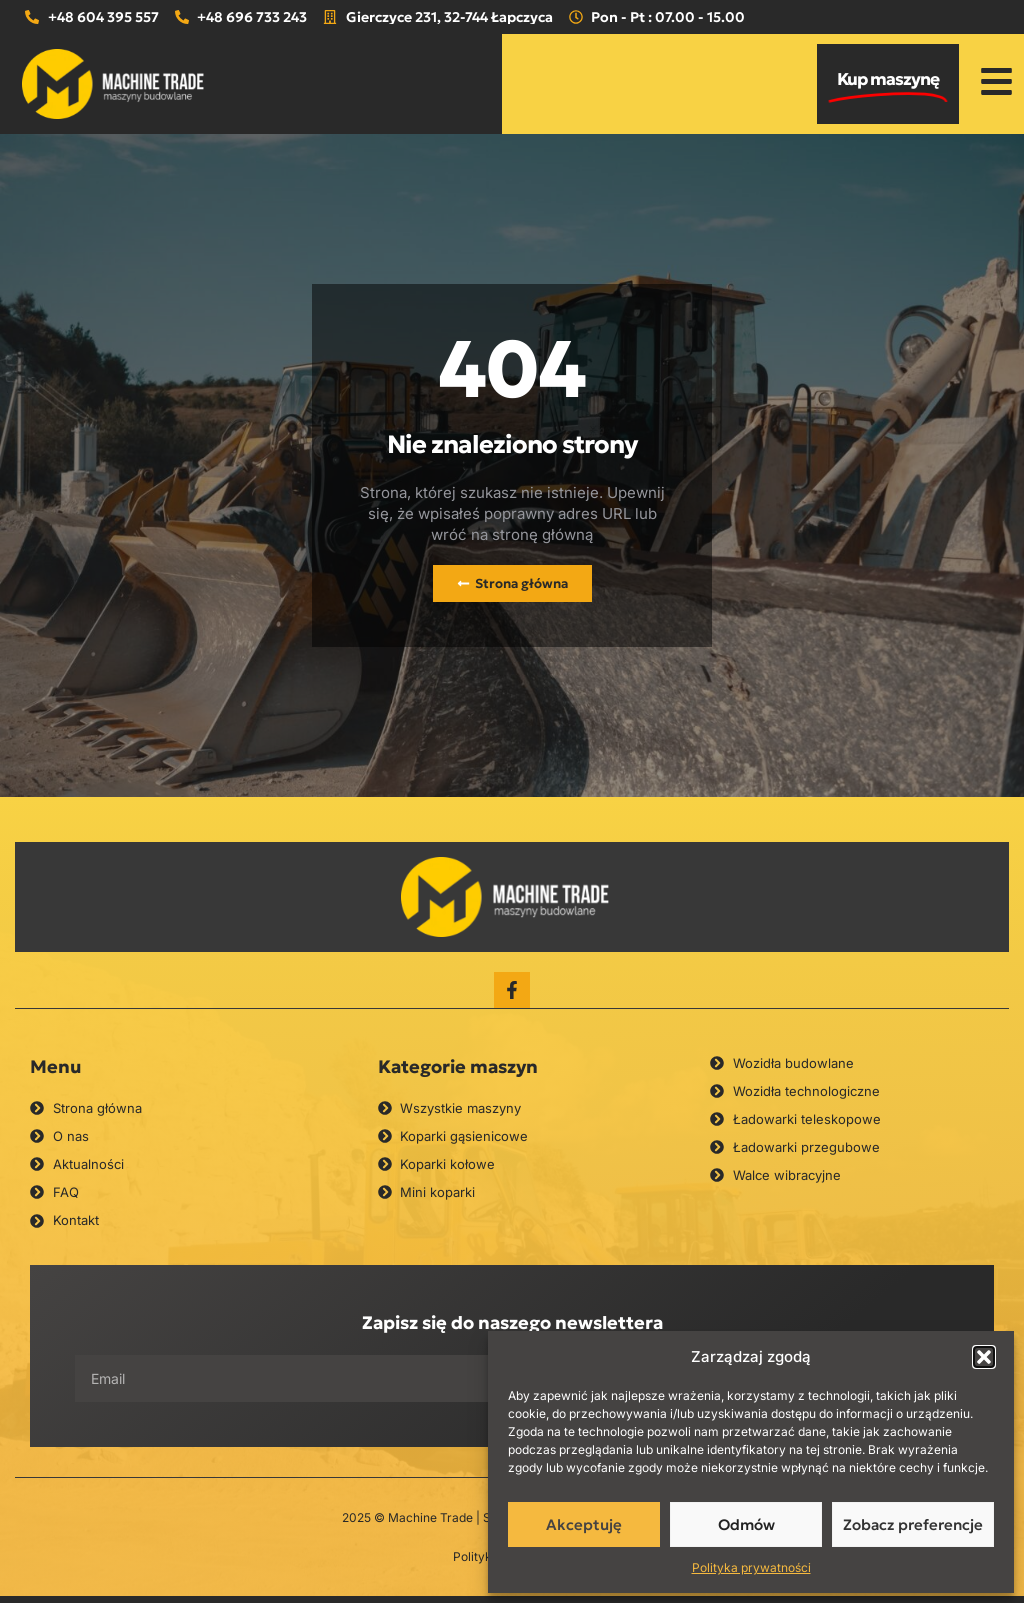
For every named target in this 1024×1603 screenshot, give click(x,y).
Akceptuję (584, 1524)
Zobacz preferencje (913, 1524)
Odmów (746, 1524)
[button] (984, 1357)
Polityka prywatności (751, 1567)
